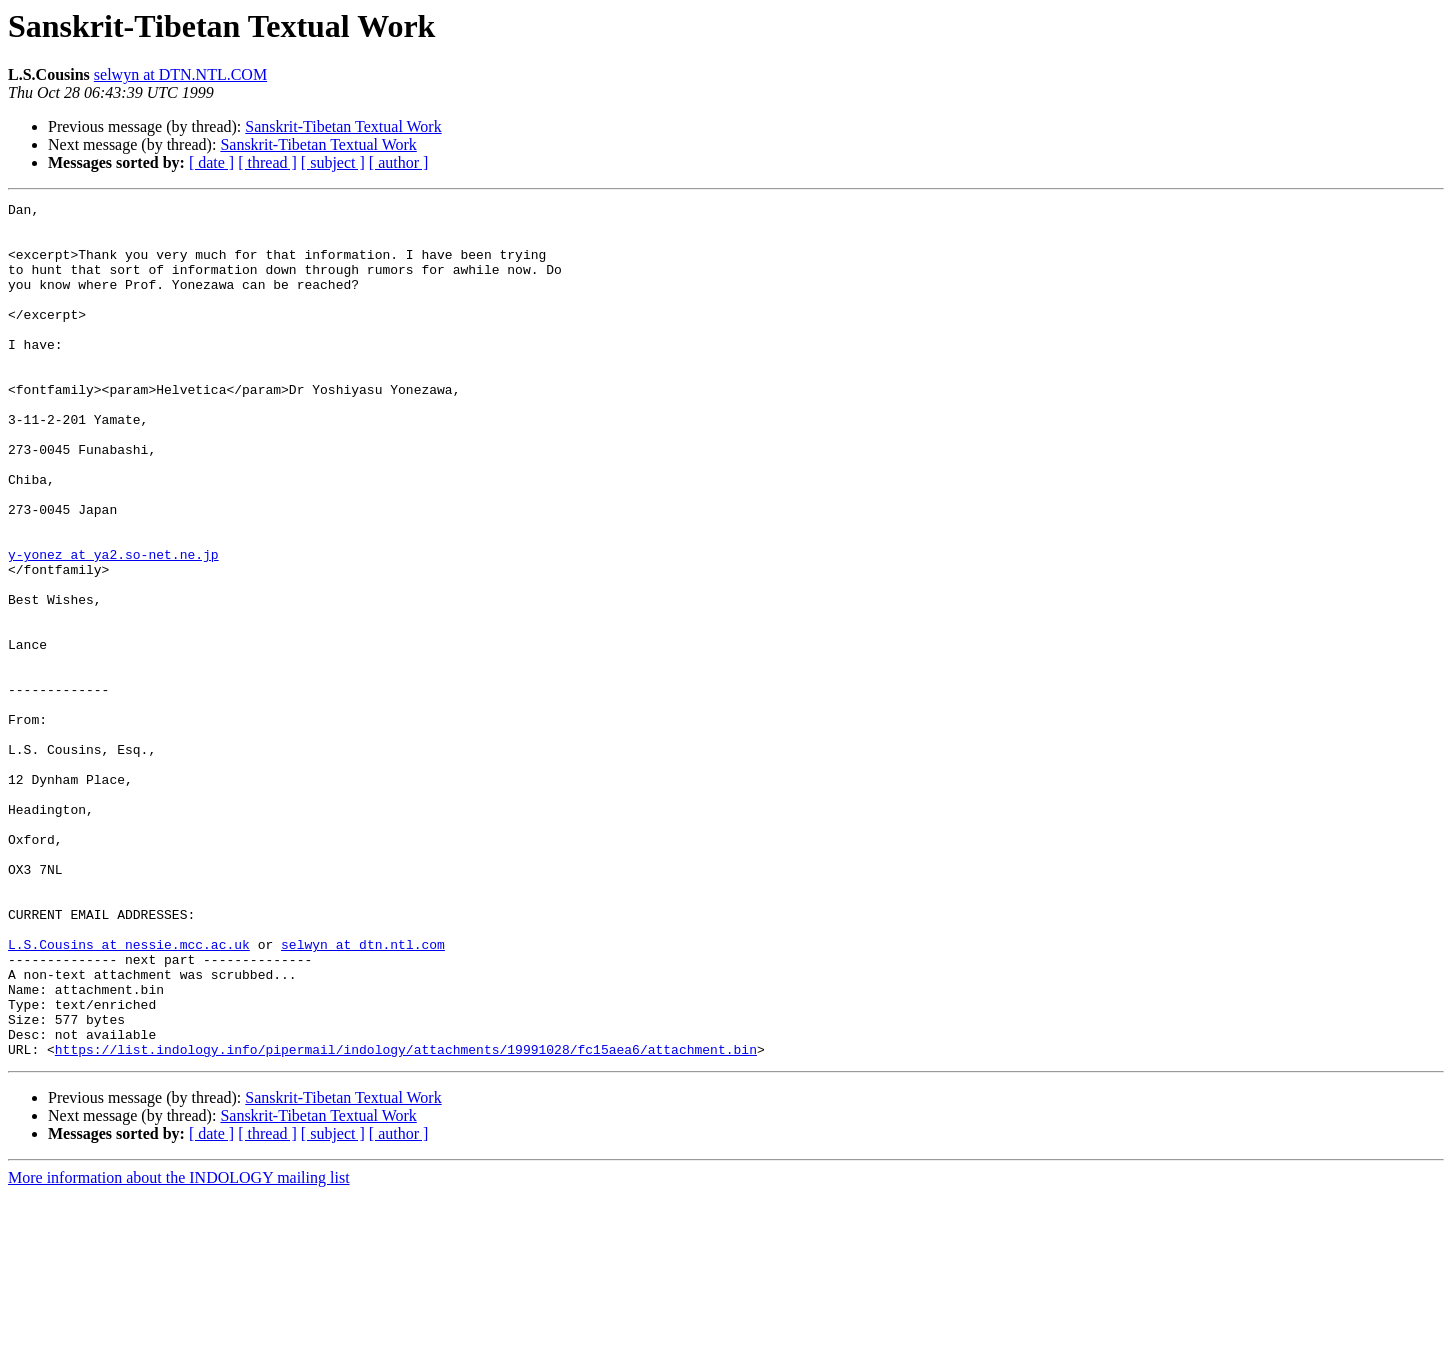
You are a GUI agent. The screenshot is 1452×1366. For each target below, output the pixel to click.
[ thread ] (267, 162)
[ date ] (211, 162)
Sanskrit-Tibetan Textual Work (343, 126)
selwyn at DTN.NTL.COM (180, 74)
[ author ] (399, 162)
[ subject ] (333, 162)
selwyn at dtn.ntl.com (363, 1094)
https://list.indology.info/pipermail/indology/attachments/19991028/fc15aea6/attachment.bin (406, 1220)
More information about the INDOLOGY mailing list (179, 1348)
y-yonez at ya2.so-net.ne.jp (113, 626)
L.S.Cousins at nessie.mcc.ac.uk (129, 1094)
